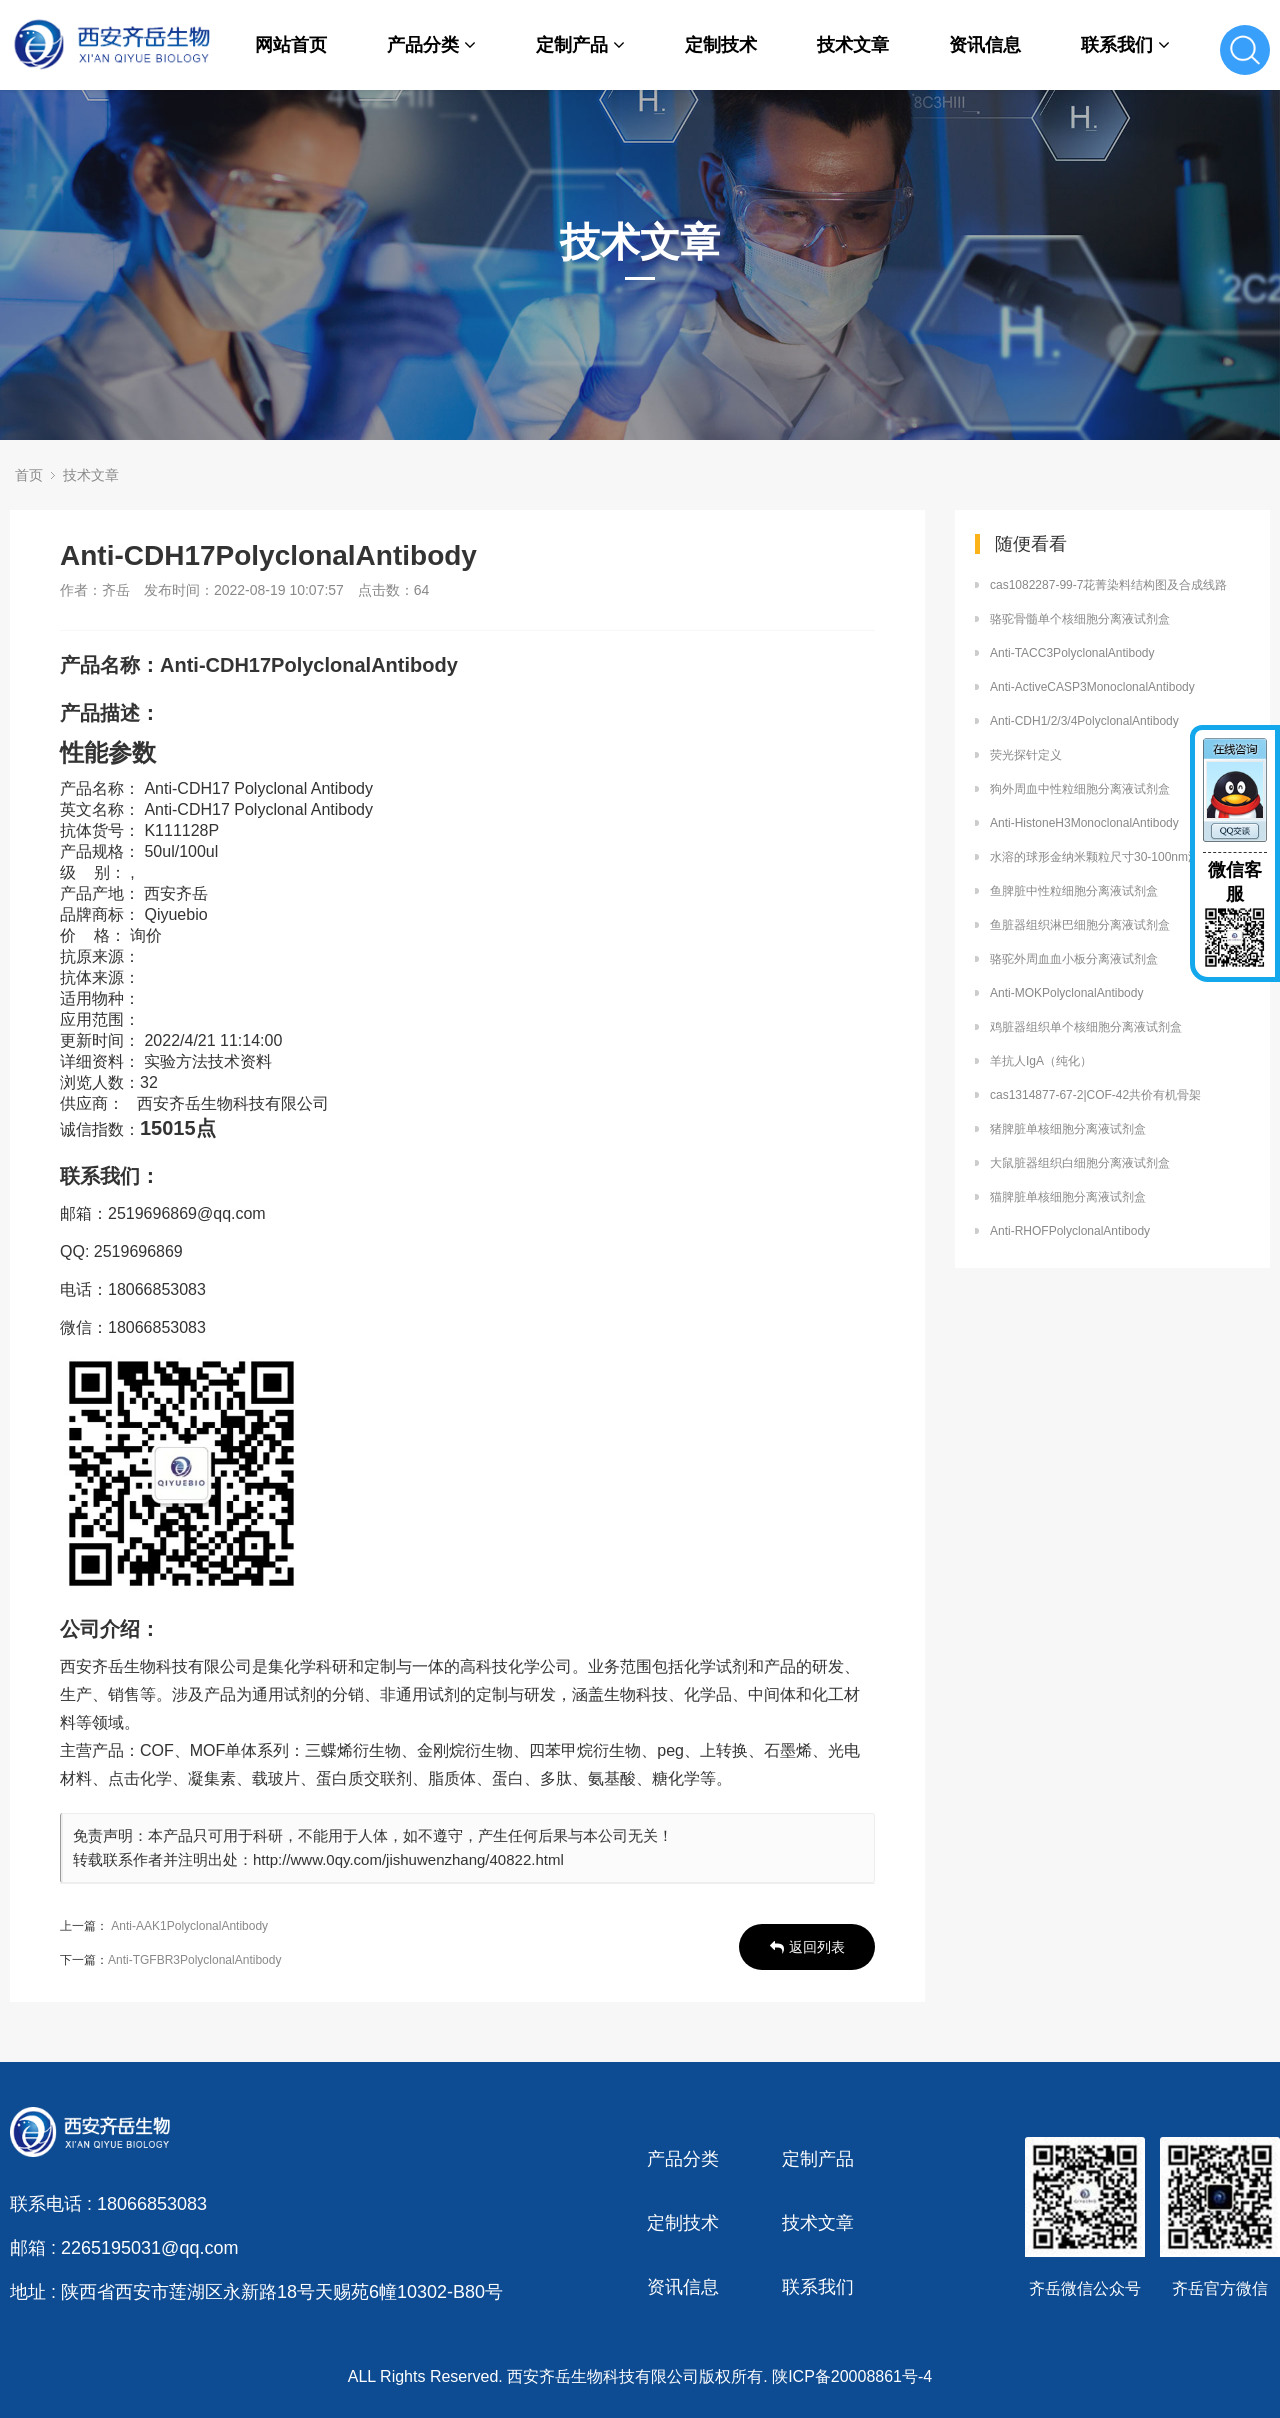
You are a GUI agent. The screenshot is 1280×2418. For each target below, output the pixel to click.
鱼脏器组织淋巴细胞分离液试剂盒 (1080, 925)
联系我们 (1125, 45)
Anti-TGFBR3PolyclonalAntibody (194, 1960)
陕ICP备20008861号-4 (852, 2376)
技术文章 (853, 45)
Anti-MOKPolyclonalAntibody (1066, 993)
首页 (29, 475)
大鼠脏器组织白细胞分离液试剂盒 (1080, 1163)
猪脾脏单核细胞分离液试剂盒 (1068, 1129)
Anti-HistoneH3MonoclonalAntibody (1084, 823)
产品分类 (431, 45)
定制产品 (580, 45)
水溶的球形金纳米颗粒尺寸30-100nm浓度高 (1107, 857)
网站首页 (291, 45)
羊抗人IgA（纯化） (1041, 1061)
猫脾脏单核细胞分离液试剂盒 (1068, 1197)
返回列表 (807, 1947)
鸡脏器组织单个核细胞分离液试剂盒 (1086, 1027)
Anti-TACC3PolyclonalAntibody (1072, 653)
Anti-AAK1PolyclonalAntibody (189, 1926)
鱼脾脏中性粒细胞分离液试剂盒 (1074, 891)
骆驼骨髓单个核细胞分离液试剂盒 (1080, 619)
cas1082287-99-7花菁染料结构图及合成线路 (1108, 585)
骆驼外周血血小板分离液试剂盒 (1074, 959)
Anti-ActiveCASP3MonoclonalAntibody (1092, 687)
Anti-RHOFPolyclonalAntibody (1070, 1231)
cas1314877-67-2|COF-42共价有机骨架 (1095, 1095)
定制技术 (721, 45)
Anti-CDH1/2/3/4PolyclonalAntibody (1084, 721)
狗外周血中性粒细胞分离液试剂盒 (1080, 789)
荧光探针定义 (1026, 755)
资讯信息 (985, 45)
